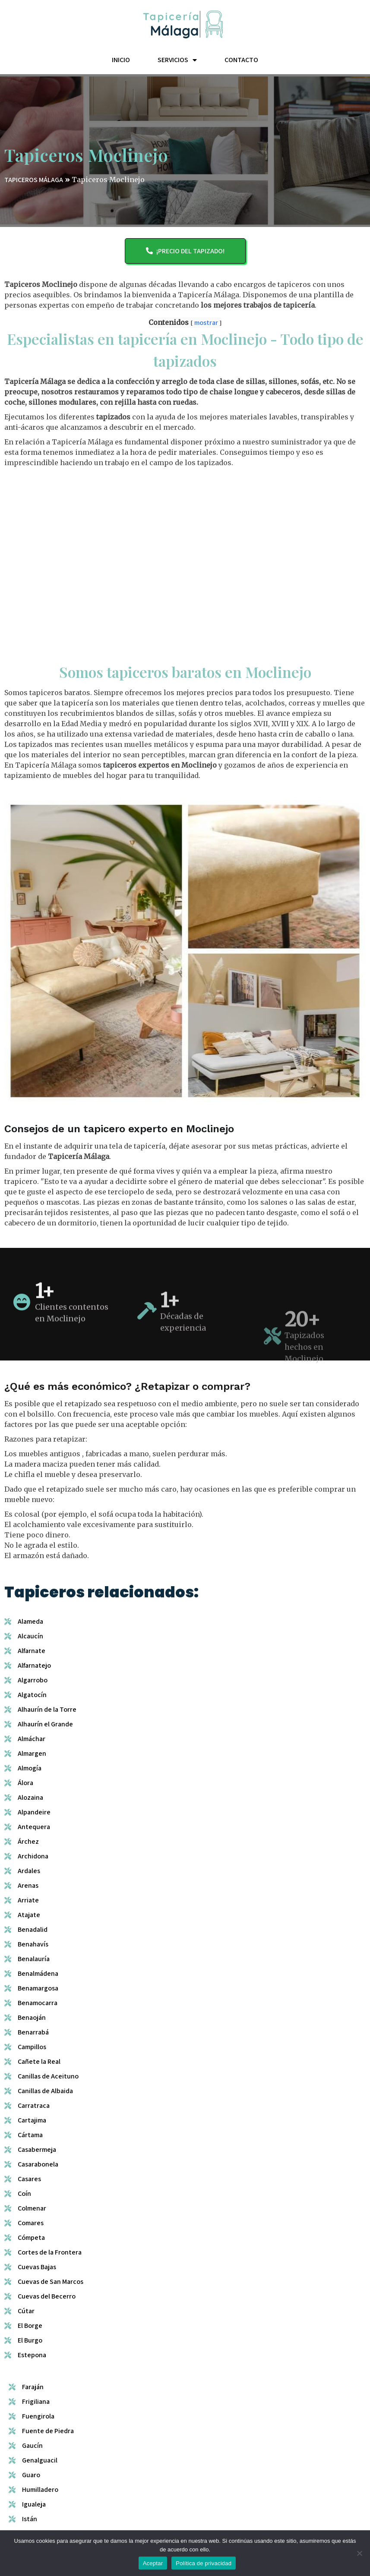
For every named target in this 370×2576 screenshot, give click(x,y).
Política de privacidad (203, 2563)
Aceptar (153, 2563)
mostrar (206, 324)
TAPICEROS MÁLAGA (33, 189)
